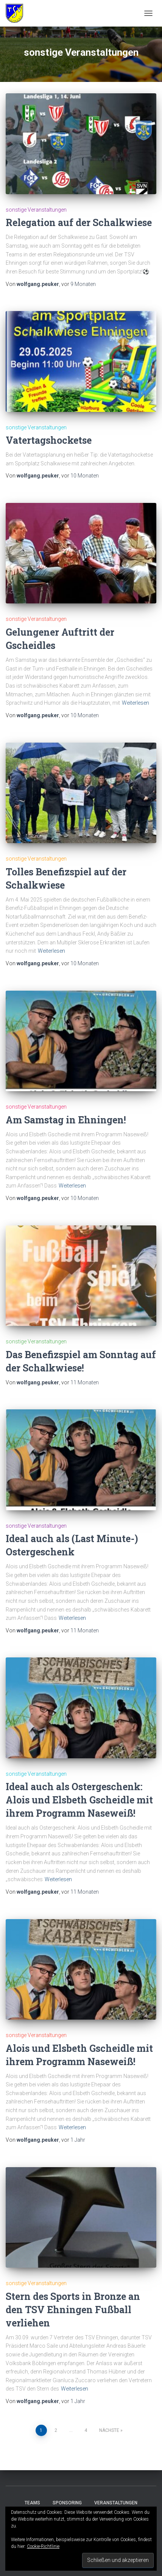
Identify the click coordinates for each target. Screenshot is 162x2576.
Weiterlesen (135, 703)
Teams (32, 2502)
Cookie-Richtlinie (43, 2546)
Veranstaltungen (115, 2502)
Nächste (109, 2430)
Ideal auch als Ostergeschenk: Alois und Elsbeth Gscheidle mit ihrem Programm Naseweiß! (79, 1799)
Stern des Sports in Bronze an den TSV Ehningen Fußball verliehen (73, 2309)
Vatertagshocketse (49, 440)
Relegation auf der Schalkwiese (79, 222)
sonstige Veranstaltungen (36, 210)
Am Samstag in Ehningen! (66, 1120)
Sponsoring (67, 2502)
